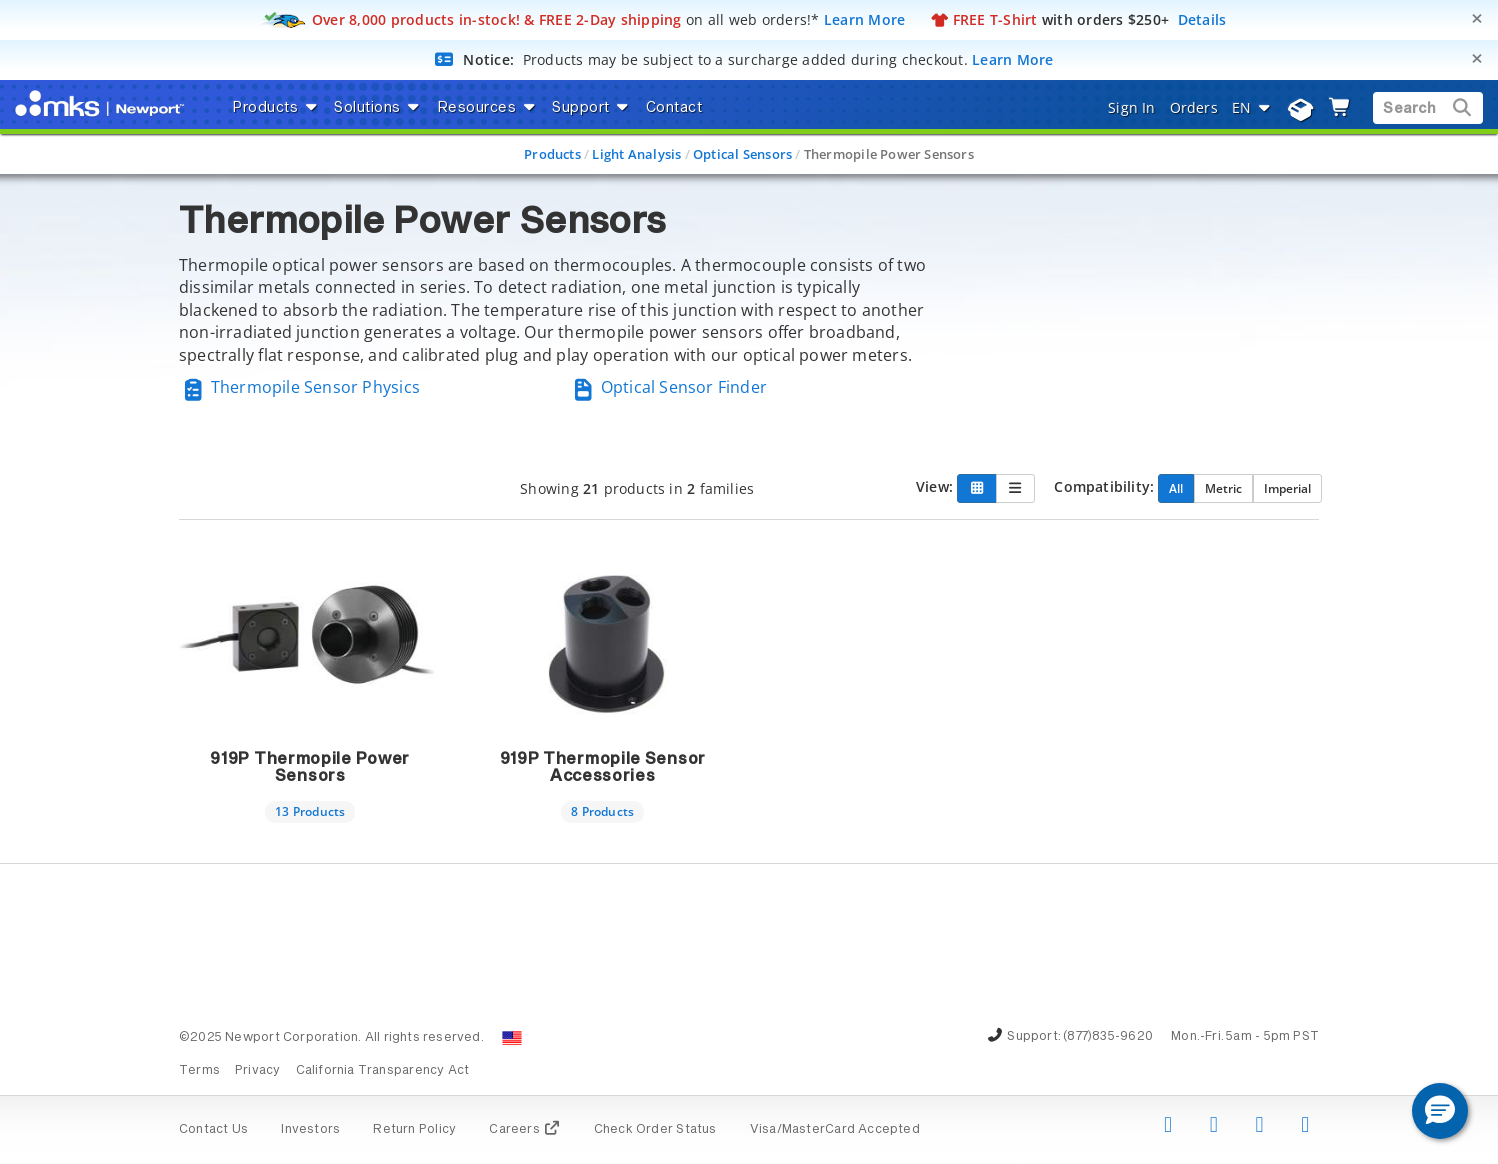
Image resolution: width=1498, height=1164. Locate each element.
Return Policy (414, 1130)
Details (1202, 19)
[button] (1440, 1111)
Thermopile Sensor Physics (299, 387)
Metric (1223, 488)
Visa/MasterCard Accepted (835, 1130)
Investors (310, 1130)
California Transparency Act (383, 1071)
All (1176, 488)
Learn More (865, 19)
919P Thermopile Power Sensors (310, 768)
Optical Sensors (742, 154)
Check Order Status (655, 1130)
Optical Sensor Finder (668, 387)
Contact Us (213, 1130)
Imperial (1287, 488)
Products (552, 154)
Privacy (257, 1071)
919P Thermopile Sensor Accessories (603, 768)
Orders (1194, 107)
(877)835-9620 (1108, 1037)
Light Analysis (636, 154)
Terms (199, 1071)
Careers (524, 1130)
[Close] (1477, 18)
